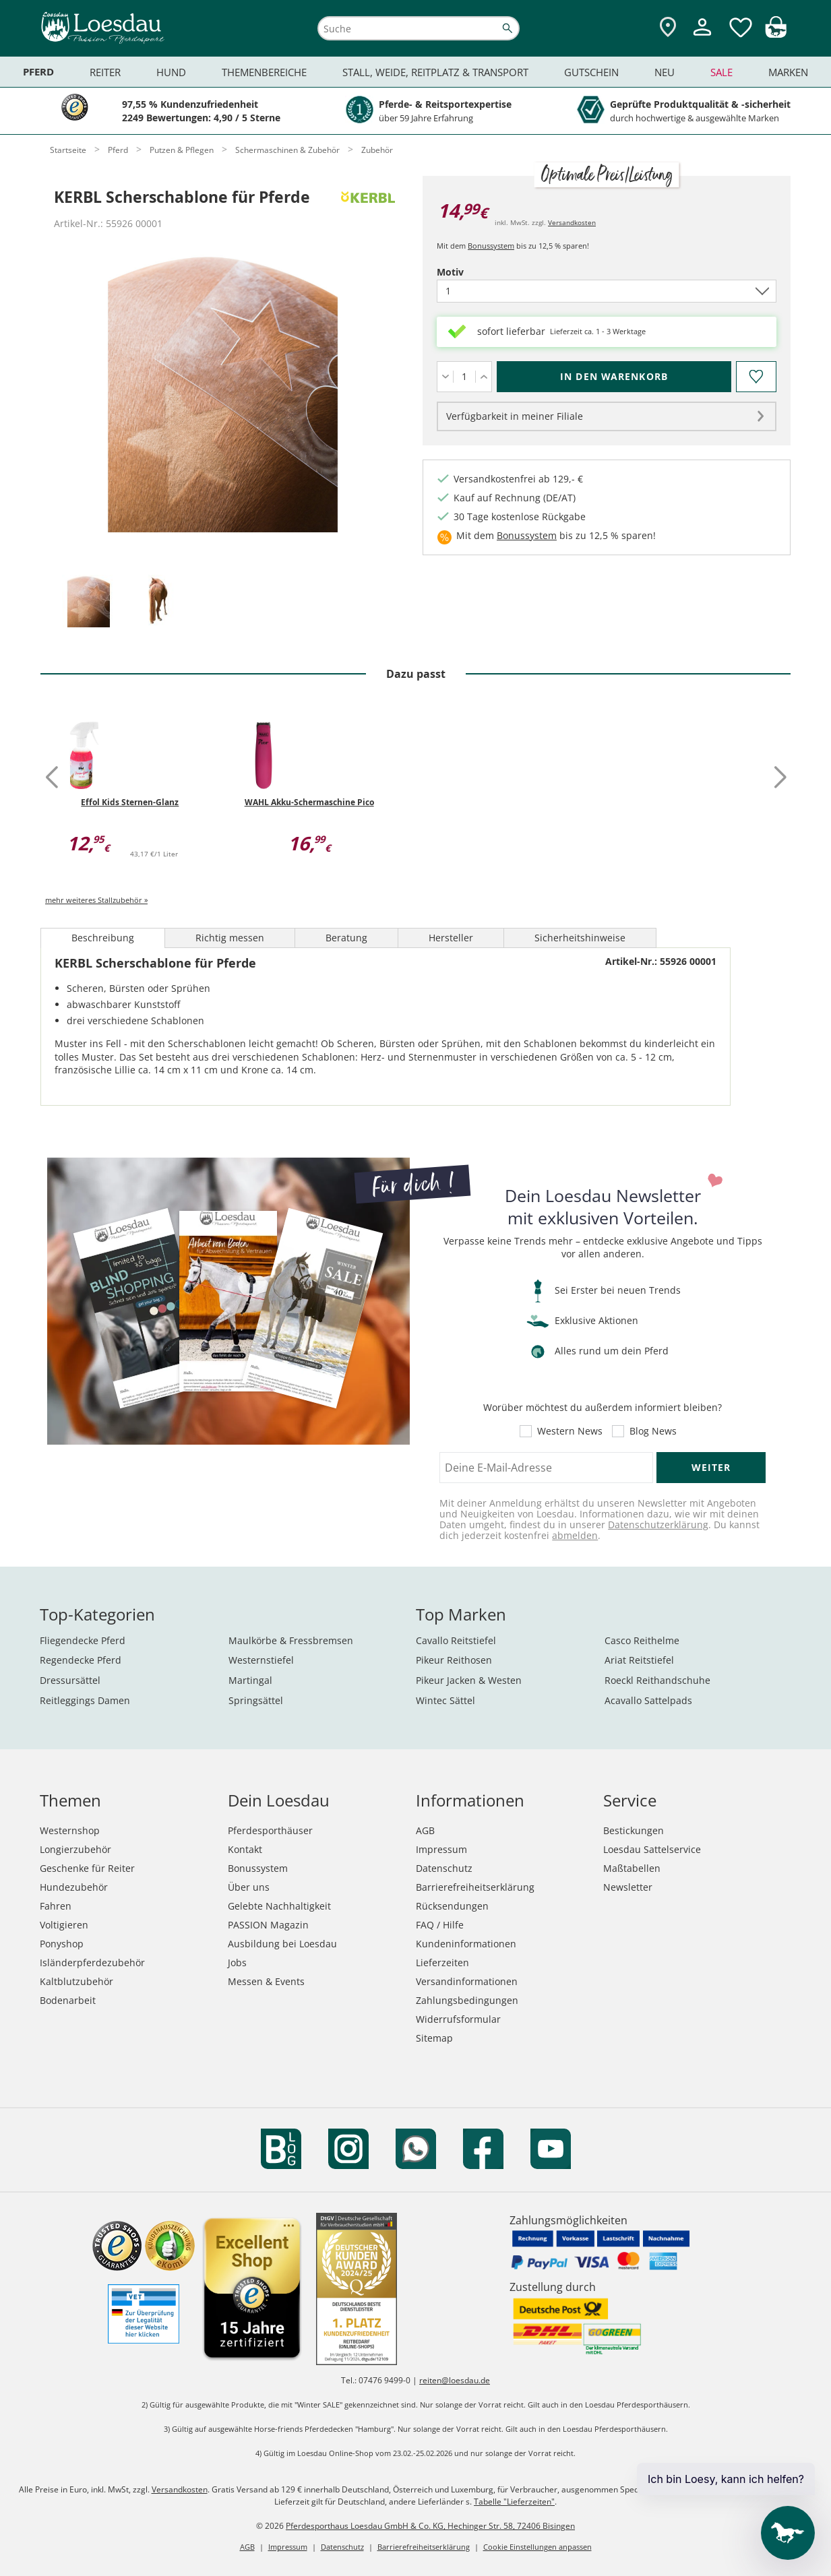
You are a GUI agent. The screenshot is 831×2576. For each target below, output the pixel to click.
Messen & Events (266, 1981)
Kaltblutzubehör (76, 1981)
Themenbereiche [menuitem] (264, 72)
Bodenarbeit (68, 2000)
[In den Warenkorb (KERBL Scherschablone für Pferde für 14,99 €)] (614, 376)
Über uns (249, 1887)
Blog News (653, 1431)
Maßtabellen (631, 1868)
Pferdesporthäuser (270, 1830)
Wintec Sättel (445, 1700)
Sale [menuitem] (721, 72)
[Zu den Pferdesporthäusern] (668, 28)
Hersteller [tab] (451, 937)
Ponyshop (62, 1943)
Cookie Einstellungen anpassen (537, 2547)
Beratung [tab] (346, 937)
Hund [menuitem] (171, 72)
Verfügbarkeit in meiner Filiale (514, 416)
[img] (776, 34)
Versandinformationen (467, 1981)
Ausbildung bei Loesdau (282, 1943)
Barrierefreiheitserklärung (475, 1887)
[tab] (88, 602)
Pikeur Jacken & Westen (469, 1680)
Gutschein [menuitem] (591, 72)
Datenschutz (444, 1868)
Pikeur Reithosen (454, 1660)
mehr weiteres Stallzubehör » (96, 900)
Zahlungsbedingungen (467, 2000)
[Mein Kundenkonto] (702, 37)
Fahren (55, 1905)
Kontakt (245, 1849)
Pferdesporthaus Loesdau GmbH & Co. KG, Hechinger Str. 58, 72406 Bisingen (430, 2526)
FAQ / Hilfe (440, 1924)
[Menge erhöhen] (483, 376)
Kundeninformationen (466, 1943)
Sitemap (434, 2038)
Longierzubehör (75, 1849)
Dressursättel (70, 1680)
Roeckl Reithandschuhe (657, 1680)
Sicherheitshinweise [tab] (579, 937)
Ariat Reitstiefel (639, 1660)
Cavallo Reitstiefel (456, 1640)
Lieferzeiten (442, 1962)
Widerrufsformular (458, 2019)
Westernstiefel (261, 1660)
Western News (570, 1431)
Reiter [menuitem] (105, 72)
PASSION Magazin (268, 1924)
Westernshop (70, 1830)
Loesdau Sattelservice (652, 1849)
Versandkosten (572, 222)
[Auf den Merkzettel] (756, 376)
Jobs (237, 1962)
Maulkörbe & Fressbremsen (290, 1640)
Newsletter (627, 1887)
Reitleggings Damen (85, 1700)
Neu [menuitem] (664, 72)
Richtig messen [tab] (229, 937)
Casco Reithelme (642, 1640)
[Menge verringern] (445, 376)
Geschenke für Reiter (87, 1868)
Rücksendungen (452, 1905)
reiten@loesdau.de (454, 2380)
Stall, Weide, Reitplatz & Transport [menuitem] (435, 72)
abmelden (575, 1535)
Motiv (473, 271)
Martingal (250, 1680)
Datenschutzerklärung (658, 1524)
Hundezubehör (74, 1887)
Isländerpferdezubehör (92, 1962)
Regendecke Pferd (80, 1660)
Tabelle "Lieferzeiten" (514, 2501)
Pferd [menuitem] (38, 72)
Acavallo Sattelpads (648, 1700)
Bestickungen (633, 1830)
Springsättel (255, 1700)
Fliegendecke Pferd (82, 1640)
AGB (425, 1830)
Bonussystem (491, 246)
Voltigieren (64, 1924)
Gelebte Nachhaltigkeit (279, 1905)
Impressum (441, 1849)
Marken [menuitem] (788, 72)
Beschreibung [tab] (102, 937)
